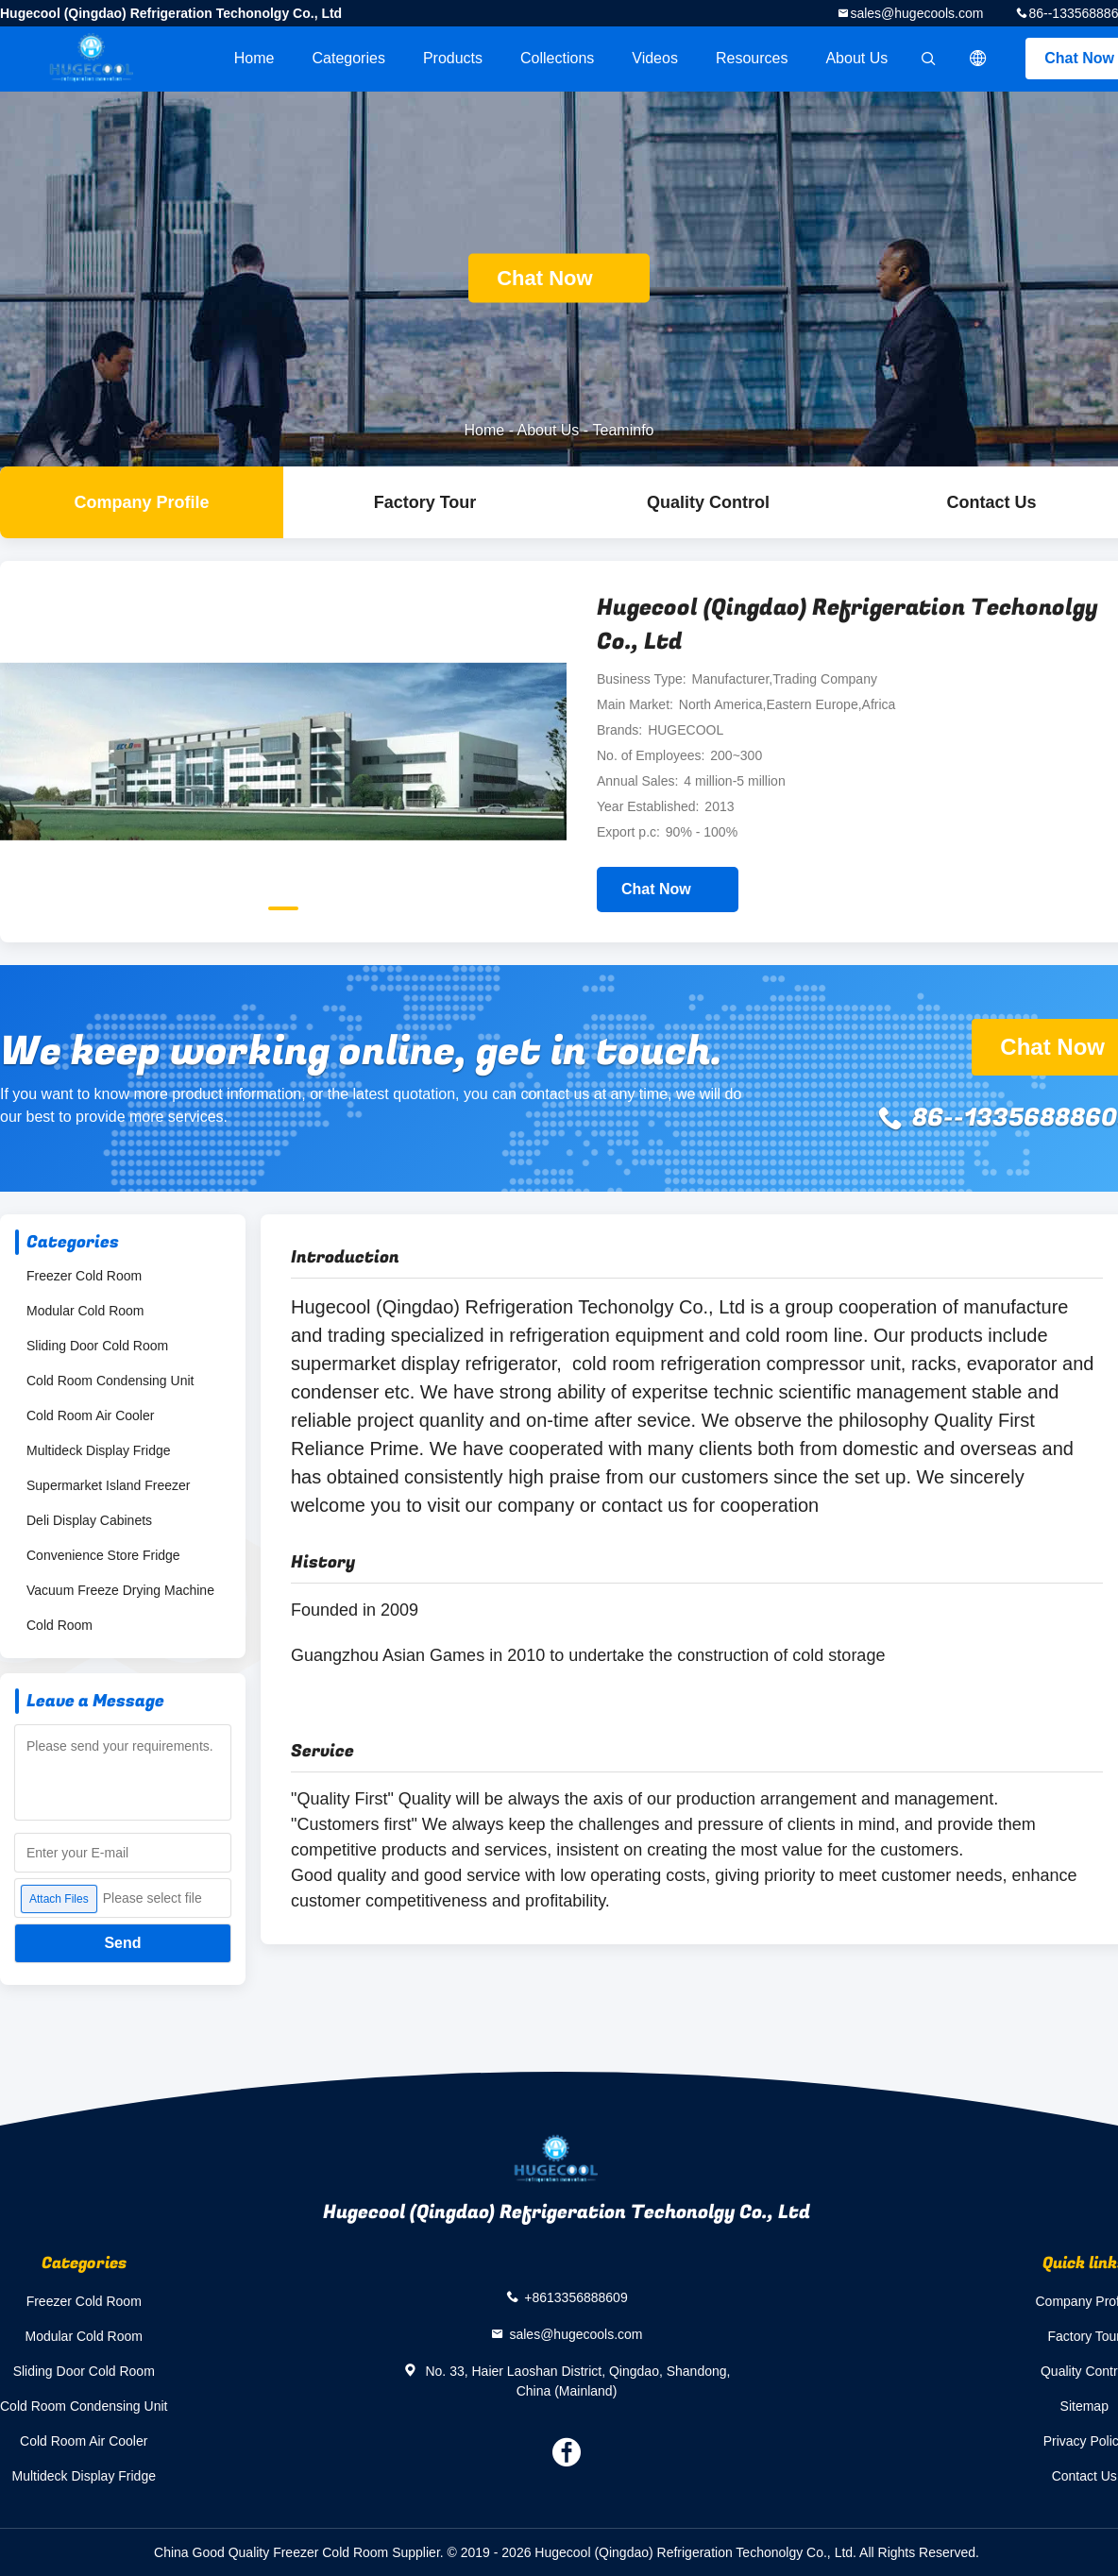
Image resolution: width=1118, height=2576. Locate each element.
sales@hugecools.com (916, 13)
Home (254, 58)
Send (122, 1943)
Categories (349, 58)
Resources (752, 58)
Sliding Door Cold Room (97, 1345)
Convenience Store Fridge (103, 1555)
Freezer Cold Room (84, 1275)
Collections (557, 58)
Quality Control (708, 502)
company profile (141, 502)
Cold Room (59, 1625)
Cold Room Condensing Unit (110, 1380)
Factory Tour (425, 502)
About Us (856, 58)
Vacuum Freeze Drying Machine (120, 1590)
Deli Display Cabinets (89, 1520)
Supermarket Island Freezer (108, 1485)
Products (453, 58)
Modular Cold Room (85, 1310)
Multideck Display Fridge (98, 1450)
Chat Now (559, 278)
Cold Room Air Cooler (90, 1415)
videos (655, 58)
